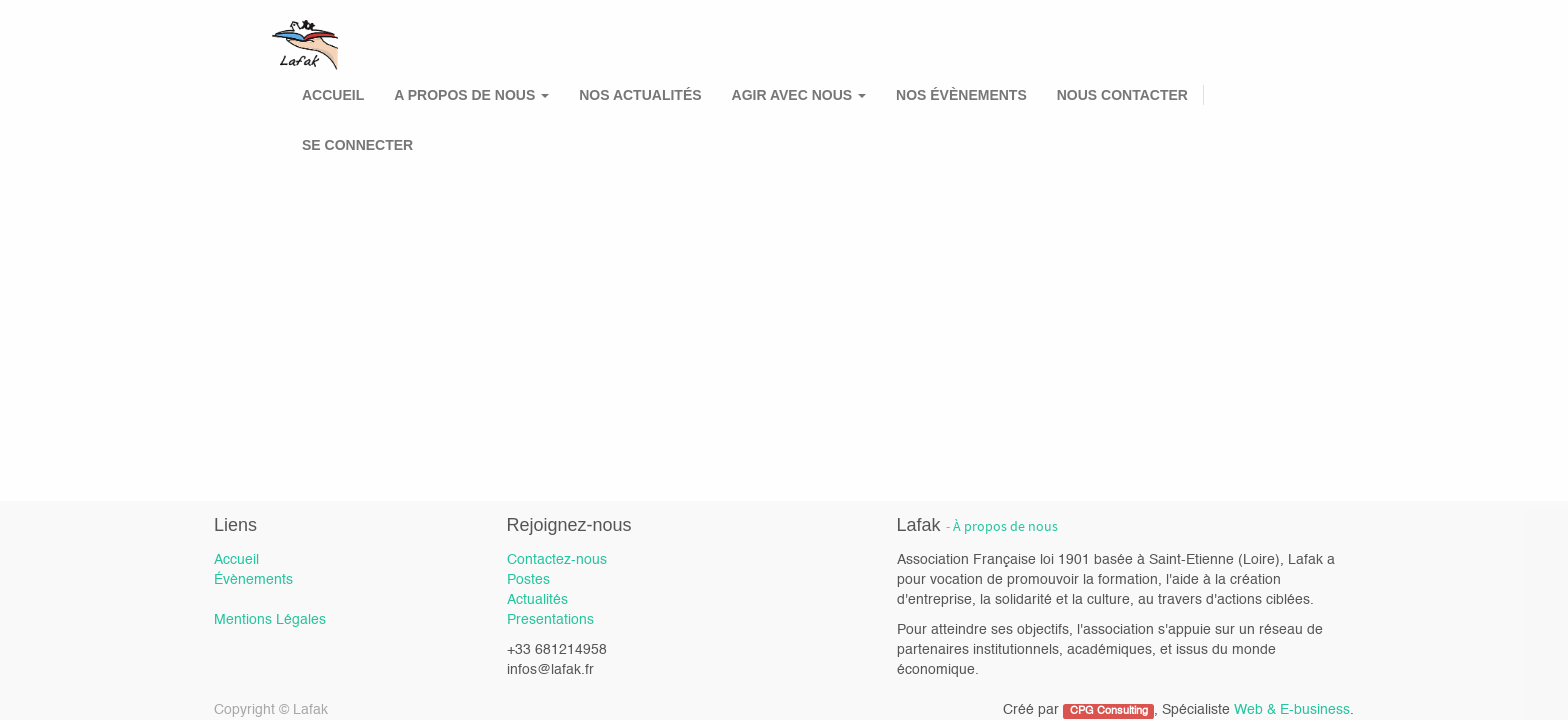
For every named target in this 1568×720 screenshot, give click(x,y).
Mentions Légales (270, 620)
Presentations (550, 620)
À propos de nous (1005, 526)
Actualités (537, 600)
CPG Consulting (1109, 711)
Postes (528, 580)
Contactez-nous (557, 560)
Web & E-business (1292, 710)
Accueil (236, 560)
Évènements (253, 580)
